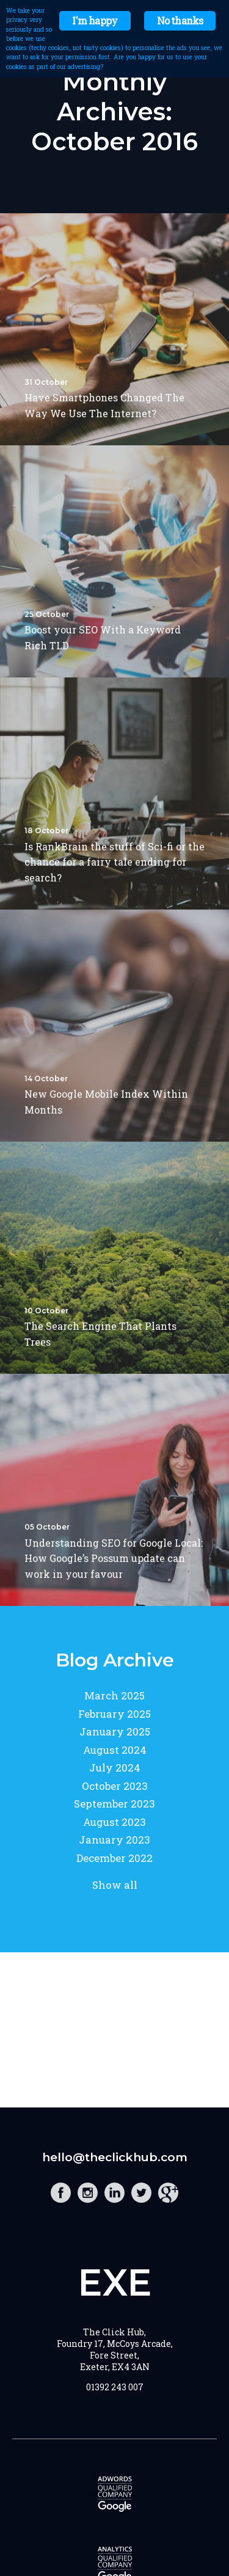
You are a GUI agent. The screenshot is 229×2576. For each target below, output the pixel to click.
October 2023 (115, 1786)
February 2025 (114, 1714)
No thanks (180, 20)
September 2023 (114, 1804)
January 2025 (114, 1731)
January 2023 (114, 1840)
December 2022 (114, 1858)
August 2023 (114, 1822)
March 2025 (114, 1695)
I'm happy (94, 20)
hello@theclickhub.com (114, 2157)
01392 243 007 (115, 2387)
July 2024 (114, 1768)
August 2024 (115, 1750)
